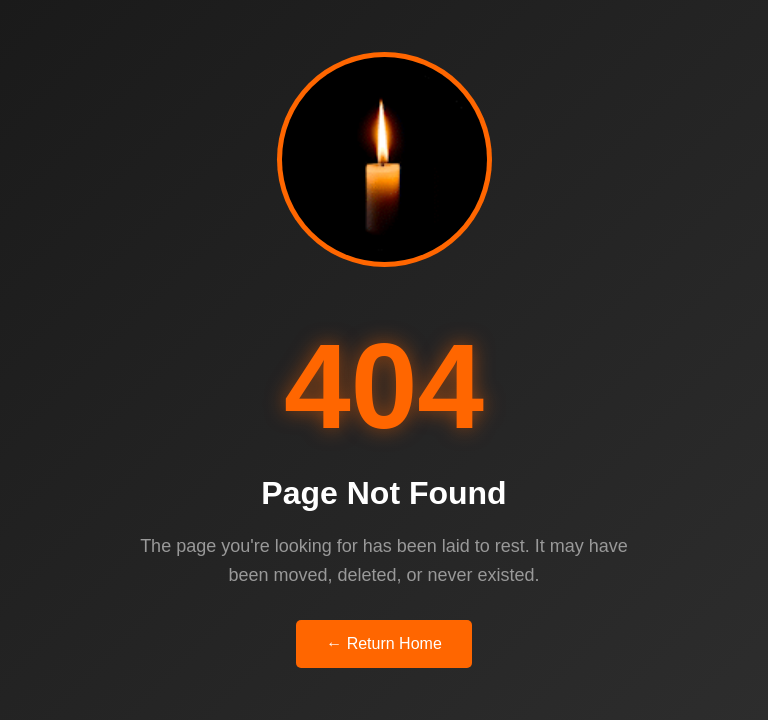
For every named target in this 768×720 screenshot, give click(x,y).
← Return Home (384, 643)
